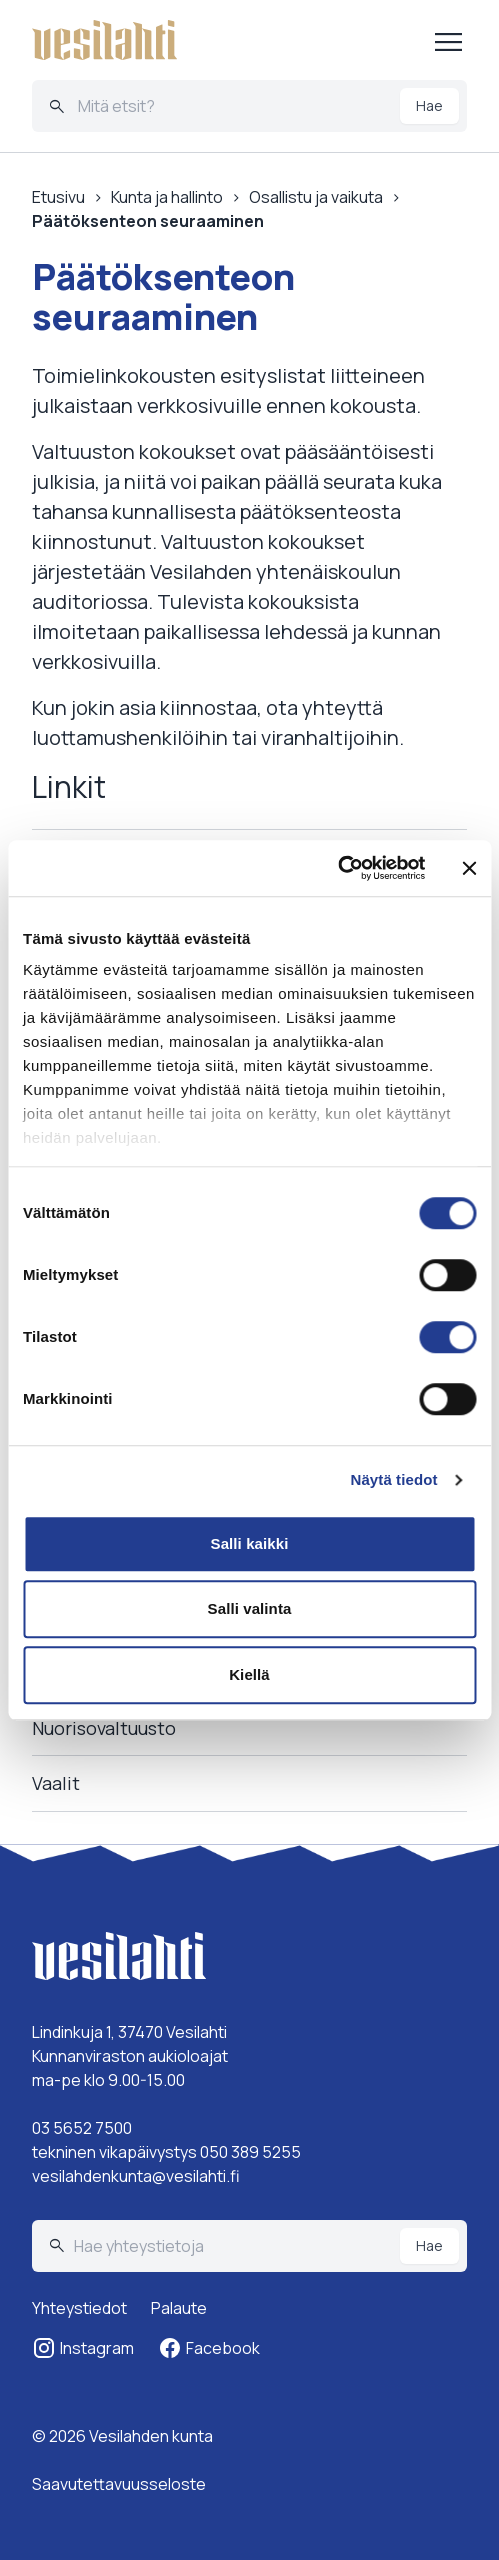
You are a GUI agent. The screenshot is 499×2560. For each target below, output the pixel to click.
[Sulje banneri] (469, 868)
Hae (429, 105)
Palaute (179, 2308)
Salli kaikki (250, 1543)
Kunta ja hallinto (167, 197)
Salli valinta (250, 1608)
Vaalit (56, 1783)
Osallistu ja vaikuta (316, 197)
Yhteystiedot (79, 2308)
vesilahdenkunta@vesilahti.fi (136, 2176)
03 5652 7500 (82, 2128)
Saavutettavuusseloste (119, 2484)
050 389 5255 (250, 2152)
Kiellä (249, 1674)
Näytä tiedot (394, 1479)
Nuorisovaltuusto (104, 1728)
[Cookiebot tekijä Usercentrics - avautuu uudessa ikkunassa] (337, 868)
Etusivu (58, 197)
